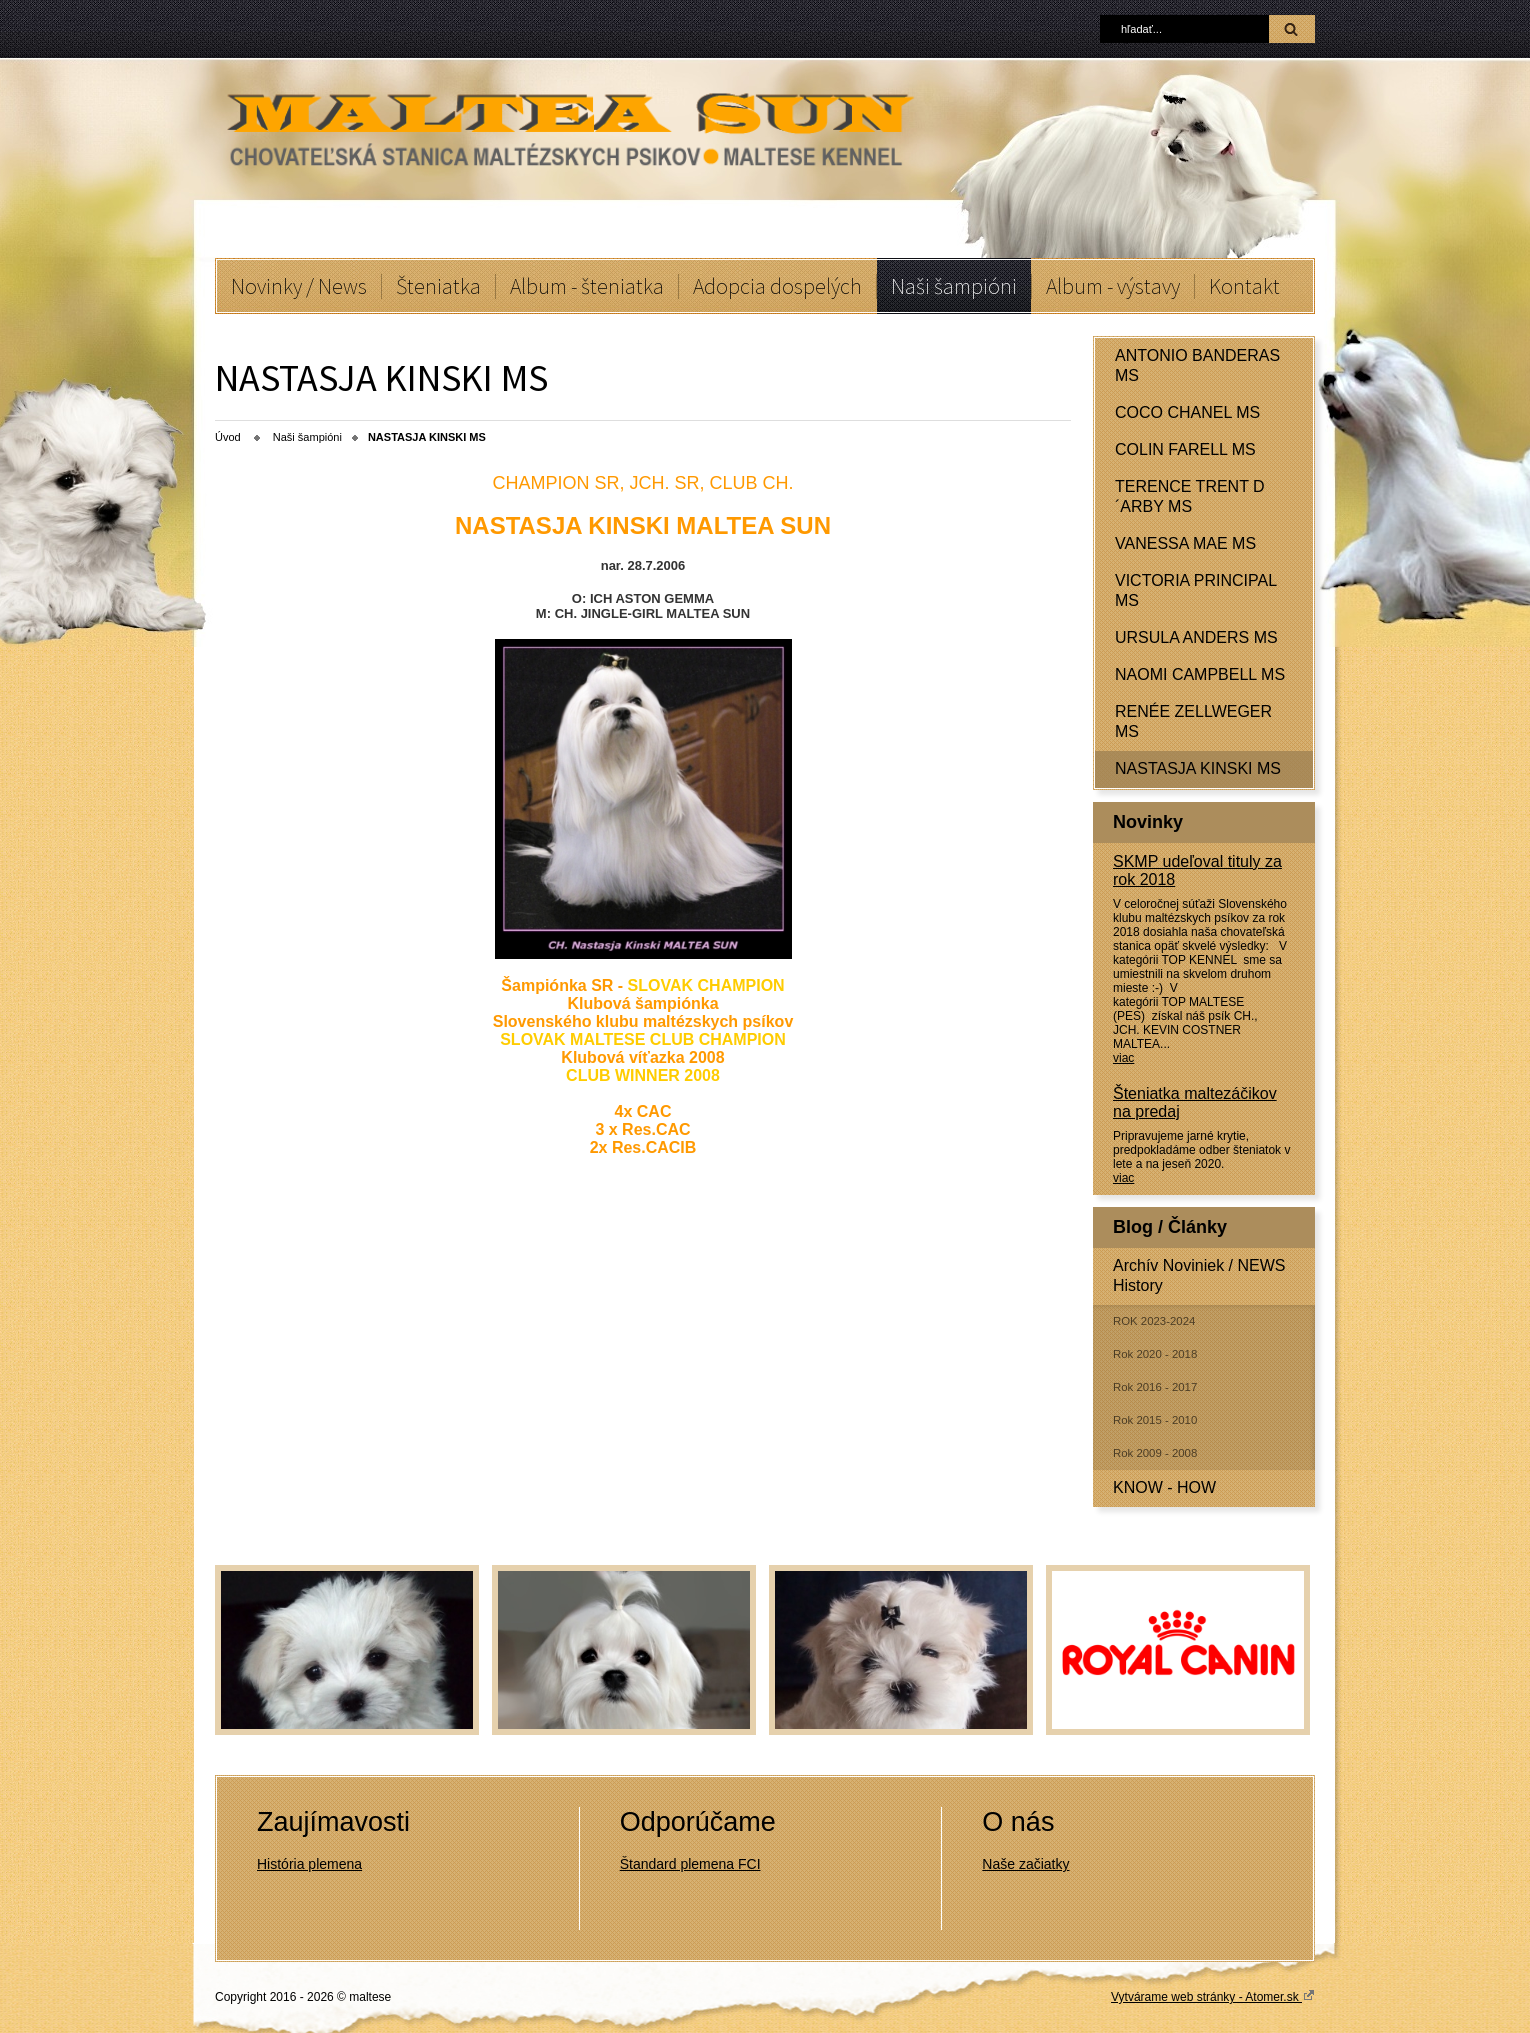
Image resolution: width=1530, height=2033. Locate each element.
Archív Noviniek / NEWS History (1199, 1275)
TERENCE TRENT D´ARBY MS (1190, 496)
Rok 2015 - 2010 (1155, 1420)
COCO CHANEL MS (1187, 412)
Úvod (228, 437)
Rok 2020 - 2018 (1155, 1354)
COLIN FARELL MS (1185, 449)
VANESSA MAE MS (1185, 543)
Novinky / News (299, 286)
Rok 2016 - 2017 (1155, 1387)
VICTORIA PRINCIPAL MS (1196, 590)
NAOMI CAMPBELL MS (1200, 674)
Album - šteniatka (587, 286)
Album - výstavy (1113, 286)
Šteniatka (438, 286)
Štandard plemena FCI (690, 1864)
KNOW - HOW (1164, 1487)
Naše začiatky (1025, 1864)
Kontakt (1244, 286)
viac (1123, 1058)
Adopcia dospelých (777, 286)
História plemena (309, 1864)
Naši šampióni (954, 286)
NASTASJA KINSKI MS (1198, 768)
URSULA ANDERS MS (1196, 637)
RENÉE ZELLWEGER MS (1193, 721)
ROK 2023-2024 (1154, 1321)
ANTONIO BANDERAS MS (1197, 365)
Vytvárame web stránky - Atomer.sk (1213, 1996)
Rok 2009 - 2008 (1155, 1453)
